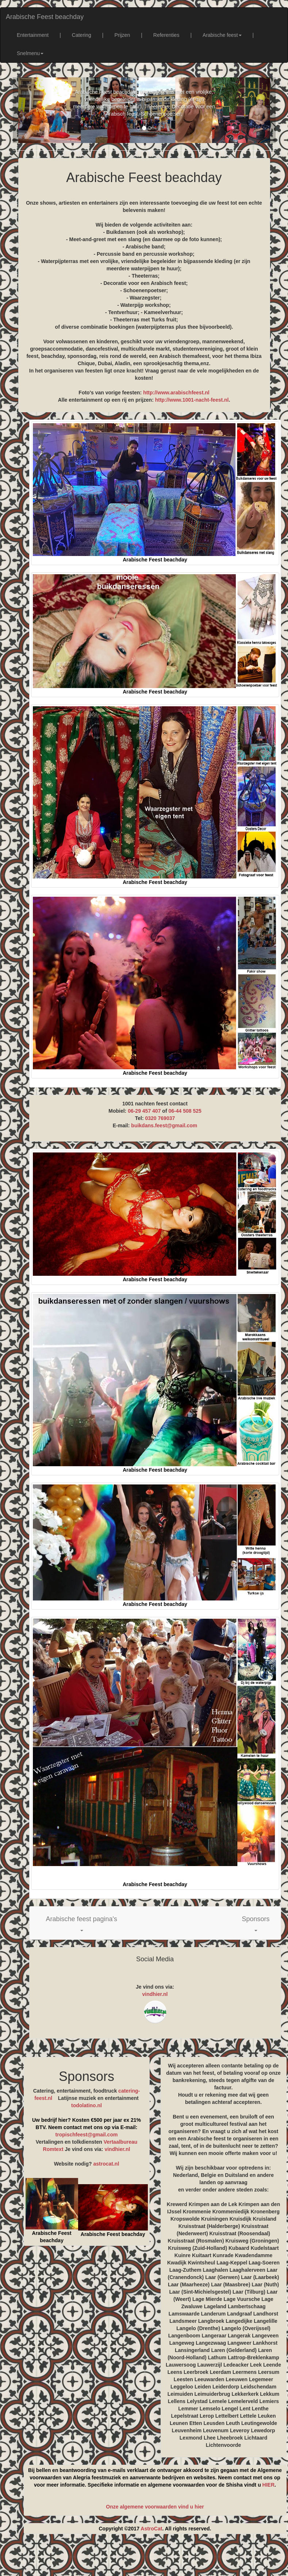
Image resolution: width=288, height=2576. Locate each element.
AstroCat (151, 2528)
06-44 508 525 (184, 1111)
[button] (82, 1923)
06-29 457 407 (144, 1111)
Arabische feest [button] (222, 35)
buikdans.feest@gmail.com (164, 1125)
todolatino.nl (86, 2105)
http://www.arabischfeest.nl (176, 392)
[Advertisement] (151, 2557)
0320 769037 (160, 1118)
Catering (81, 35)
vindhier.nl (155, 1994)
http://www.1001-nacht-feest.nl (192, 400)
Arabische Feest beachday (45, 16)
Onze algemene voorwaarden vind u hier (155, 2507)
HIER (268, 2485)
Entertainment (33, 35)
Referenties (166, 35)
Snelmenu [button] (30, 53)
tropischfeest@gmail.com (86, 2134)
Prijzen (122, 35)
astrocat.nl (106, 2164)
